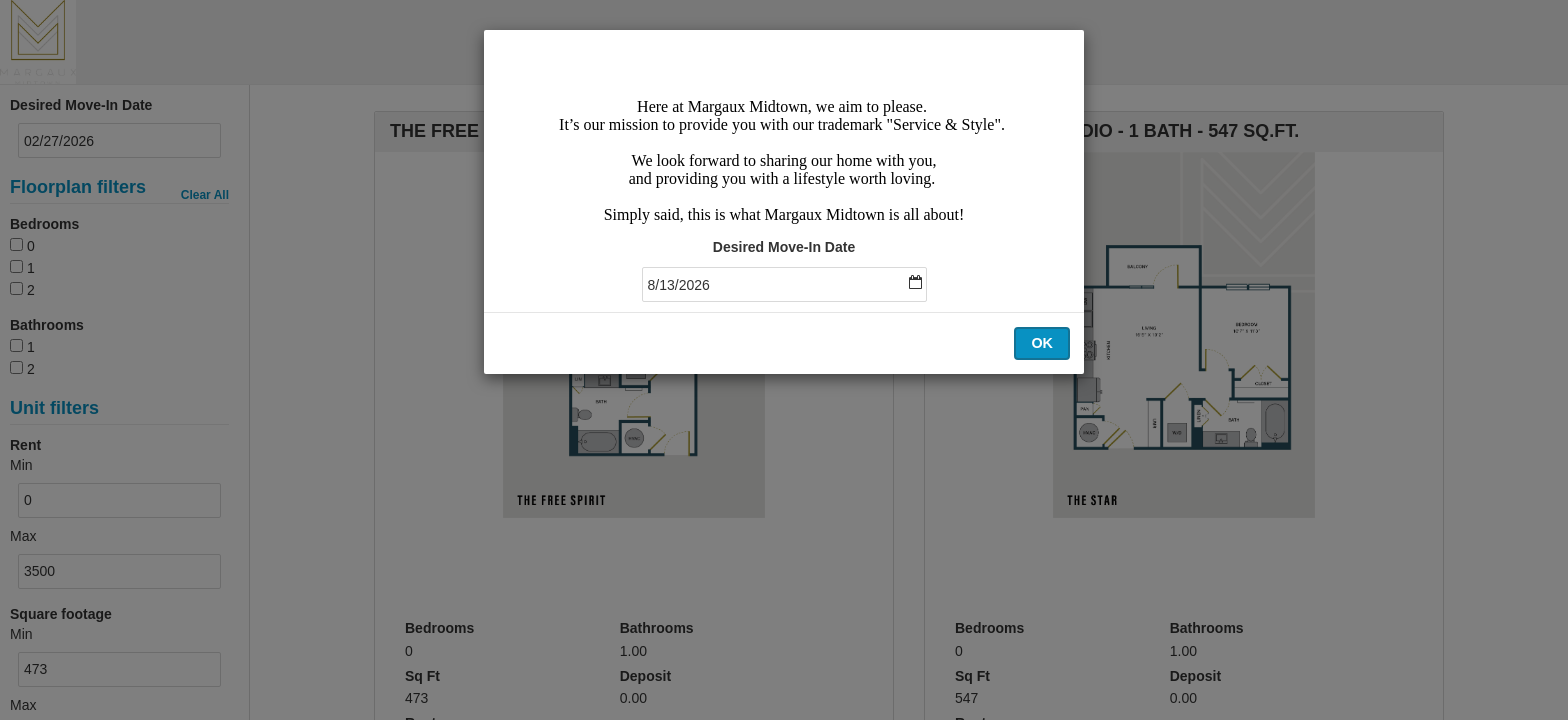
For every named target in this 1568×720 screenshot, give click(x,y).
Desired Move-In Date (784, 247)
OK (1042, 343)
